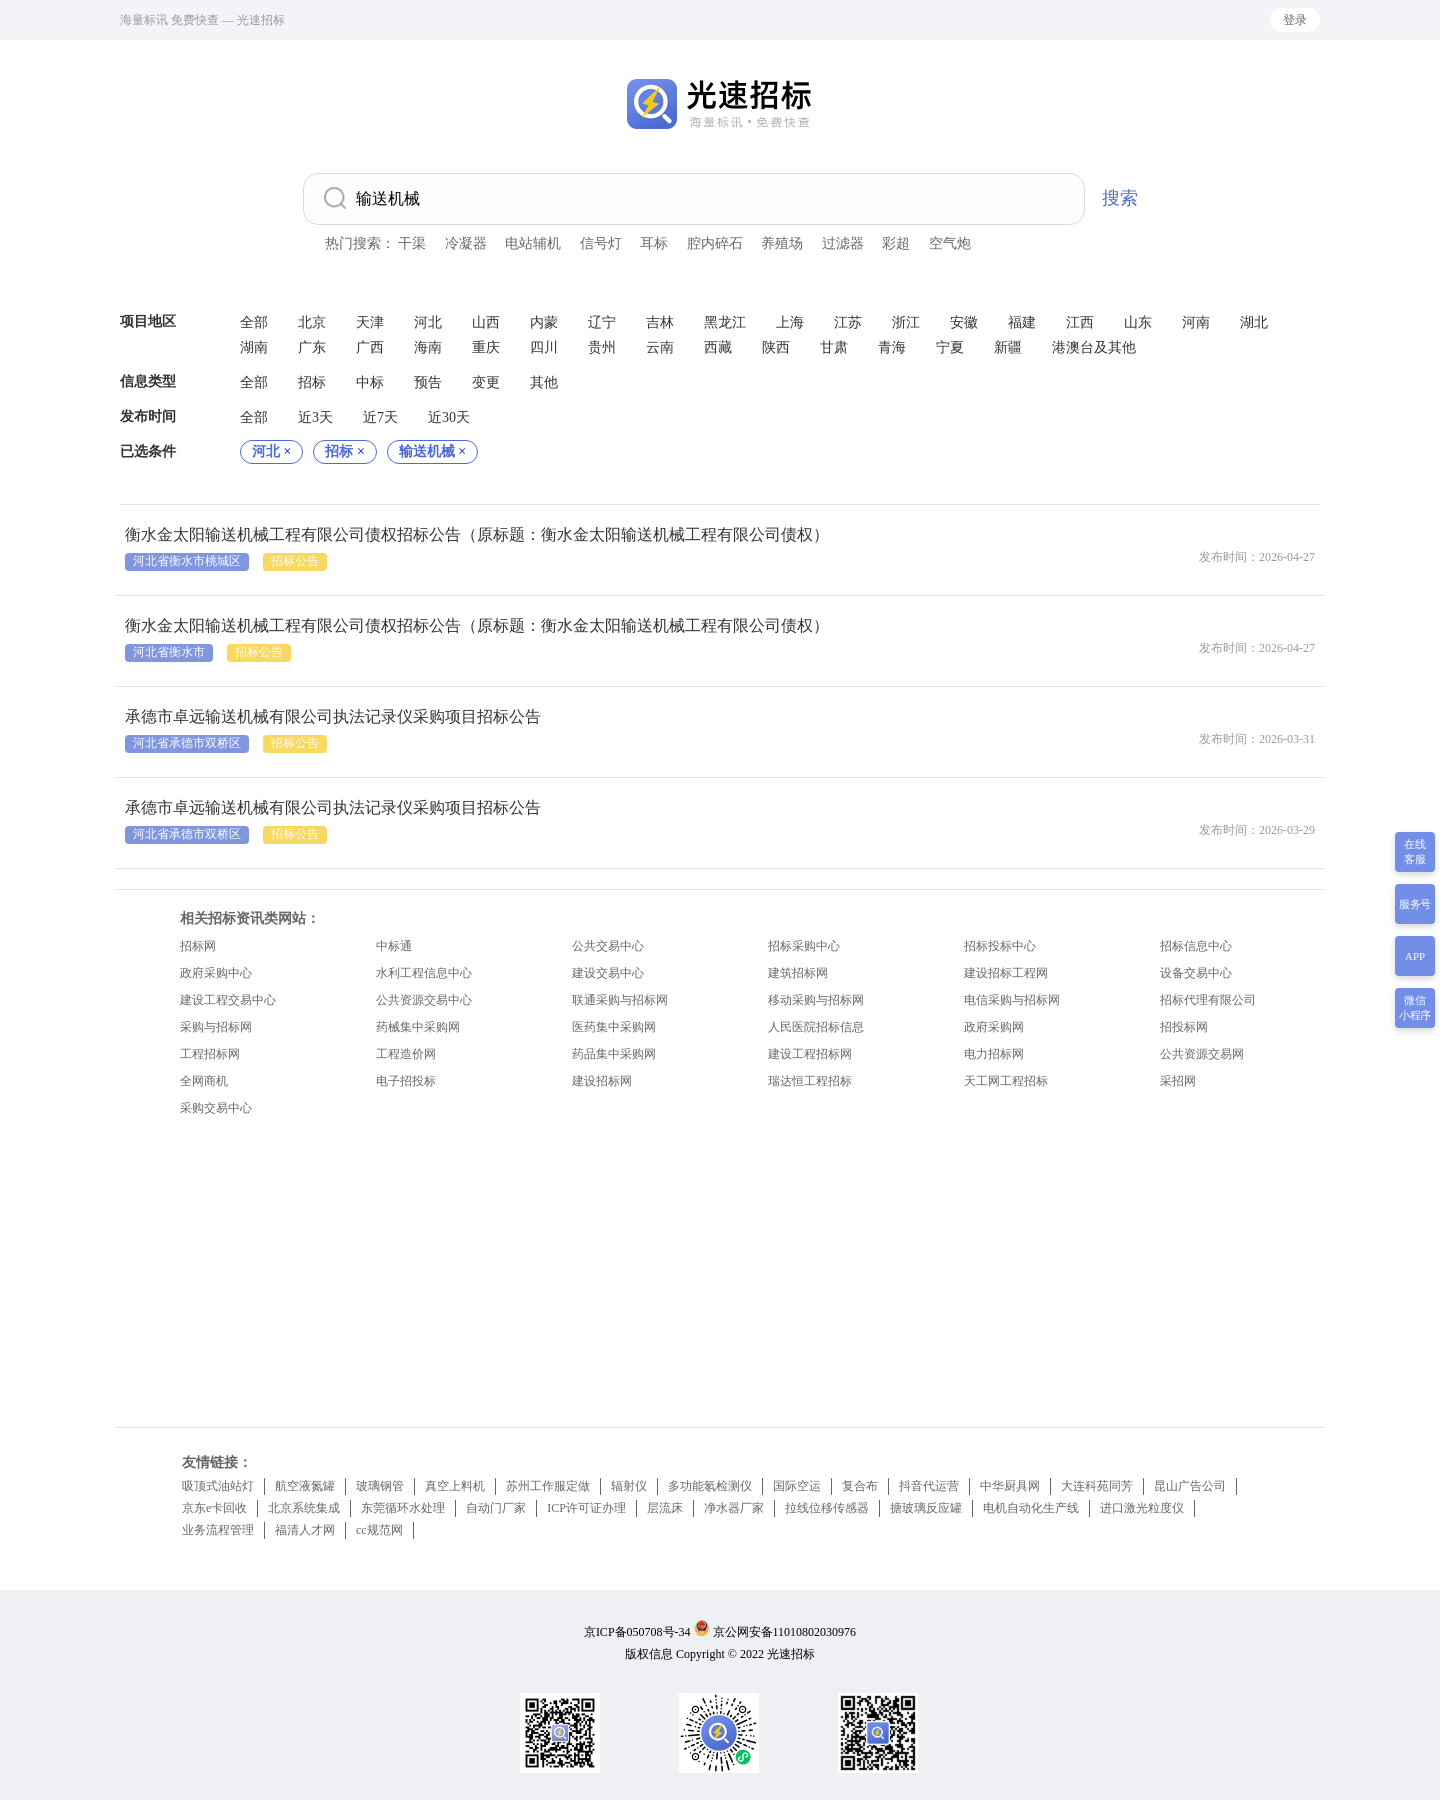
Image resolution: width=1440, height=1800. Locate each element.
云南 (660, 347)
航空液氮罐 (305, 1486)
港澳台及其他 (1094, 347)
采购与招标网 (216, 1027)
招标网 (198, 946)
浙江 (906, 322)
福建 (1022, 322)
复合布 (860, 1486)
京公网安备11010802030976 (785, 1632)
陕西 (776, 347)
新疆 (1008, 347)
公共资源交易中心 (424, 1000)
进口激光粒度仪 (1142, 1508)
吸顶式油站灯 (218, 1486)
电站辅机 (533, 243)
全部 (254, 322)
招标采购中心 (804, 946)
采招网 (1178, 1081)
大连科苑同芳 (1097, 1486)
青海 (892, 347)
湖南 (254, 347)
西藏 (718, 347)
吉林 (660, 322)
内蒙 (544, 322)
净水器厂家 (734, 1508)
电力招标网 (994, 1054)
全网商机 (204, 1081)
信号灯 (601, 243)
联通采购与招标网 (620, 1000)
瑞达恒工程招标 (810, 1081)
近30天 (449, 417)
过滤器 (843, 243)
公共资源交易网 (1202, 1054)
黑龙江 (725, 322)
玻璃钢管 (380, 1486)
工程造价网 (406, 1054)
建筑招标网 (798, 973)
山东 (1138, 322)
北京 (312, 322)
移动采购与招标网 (816, 1000)
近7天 (380, 417)
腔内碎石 (715, 243)
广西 (370, 347)
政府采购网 (994, 1027)
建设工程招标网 (810, 1054)
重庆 (486, 347)
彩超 (896, 243)
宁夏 (950, 347)
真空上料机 (455, 1486)
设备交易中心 (1196, 973)
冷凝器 (466, 243)
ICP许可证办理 (586, 1508)
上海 (790, 322)
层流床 (665, 1508)
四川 (544, 347)
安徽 (964, 322)
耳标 (654, 243)
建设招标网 (602, 1081)
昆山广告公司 (1190, 1486)
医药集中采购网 (614, 1027)
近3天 (315, 417)
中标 (370, 382)
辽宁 (602, 322)
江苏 (848, 322)
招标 (312, 382)
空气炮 (950, 243)
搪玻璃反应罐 (926, 1508)
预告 (428, 382)
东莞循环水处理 (403, 1508)
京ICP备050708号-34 (637, 1632)
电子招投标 (406, 1081)
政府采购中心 (216, 973)
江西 (1080, 322)
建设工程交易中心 (228, 1000)
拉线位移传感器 (827, 1508)
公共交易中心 (608, 946)
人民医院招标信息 (816, 1027)
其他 (544, 382)
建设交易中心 (608, 973)
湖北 (1254, 322)
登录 (1295, 20)
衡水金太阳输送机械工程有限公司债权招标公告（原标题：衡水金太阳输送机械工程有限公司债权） (477, 534)
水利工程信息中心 (424, 973)
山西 (486, 322)
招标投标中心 (1000, 946)
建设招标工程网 (1006, 973)
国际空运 (797, 1486)
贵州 (602, 347)
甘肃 (834, 347)
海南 (428, 347)
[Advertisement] (720, 1267)
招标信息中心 (1196, 946)
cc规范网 (379, 1530)
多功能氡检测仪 (710, 1486)
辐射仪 (629, 1486)
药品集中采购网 (614, 1054)
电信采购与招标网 (1012, 1000)
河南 (1196, 322)
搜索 (1120, 198)
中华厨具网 (1010, 1486)
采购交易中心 (216, 1108)
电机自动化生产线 (1031, 1508)
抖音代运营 (929, 1486)
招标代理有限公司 (1208, 1000)
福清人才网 (305, 1530)
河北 (428, 322)
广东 (312, 347)
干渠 (412, 243)
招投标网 (1184, 1027)
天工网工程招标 (1006, 1081)
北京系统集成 (304, 1508)
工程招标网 (210, 1054)
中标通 (394, 946)
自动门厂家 (496, 1508)
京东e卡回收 (214, 1508)
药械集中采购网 (418, 1027)
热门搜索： (360, 243)
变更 (486, 382)
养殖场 (782, 243)
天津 (370, 322)
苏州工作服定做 (548, 1486)
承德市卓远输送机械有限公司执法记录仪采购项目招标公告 (333, 716)
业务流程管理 (218, 1530)
